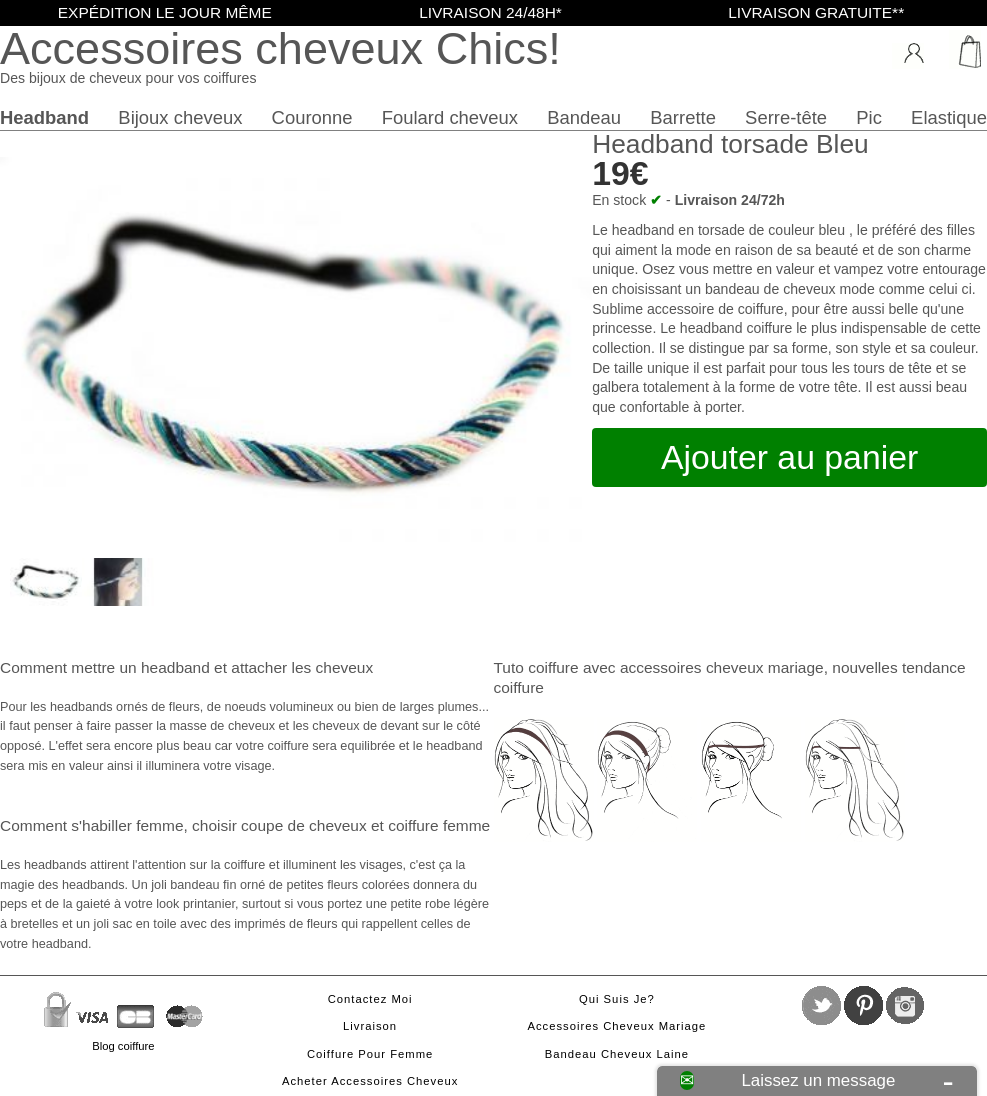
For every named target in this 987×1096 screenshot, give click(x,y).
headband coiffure (736, 328)
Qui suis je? (617, 999)
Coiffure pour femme (370, 1054)
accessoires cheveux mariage (722, 667)
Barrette (683, 117)
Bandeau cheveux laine (617, 1054)
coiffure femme (439, 825)
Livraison (370, 1026)
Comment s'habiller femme (91, 825)
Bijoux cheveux (180, 117)
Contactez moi (370, 999)
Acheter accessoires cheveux (370, 1081)
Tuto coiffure (536, 667)
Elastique (949, 117)
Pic (869, 117)
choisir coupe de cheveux (279, 825)
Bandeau (584, 117)
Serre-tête (786, 117)
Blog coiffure (123, 1046)
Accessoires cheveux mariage (616, 1026)
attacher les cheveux (302, 667)
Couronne (312, 117)
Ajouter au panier (789, 457)
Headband (44, 117)
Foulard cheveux (450, 117)
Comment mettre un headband (105, 667)
